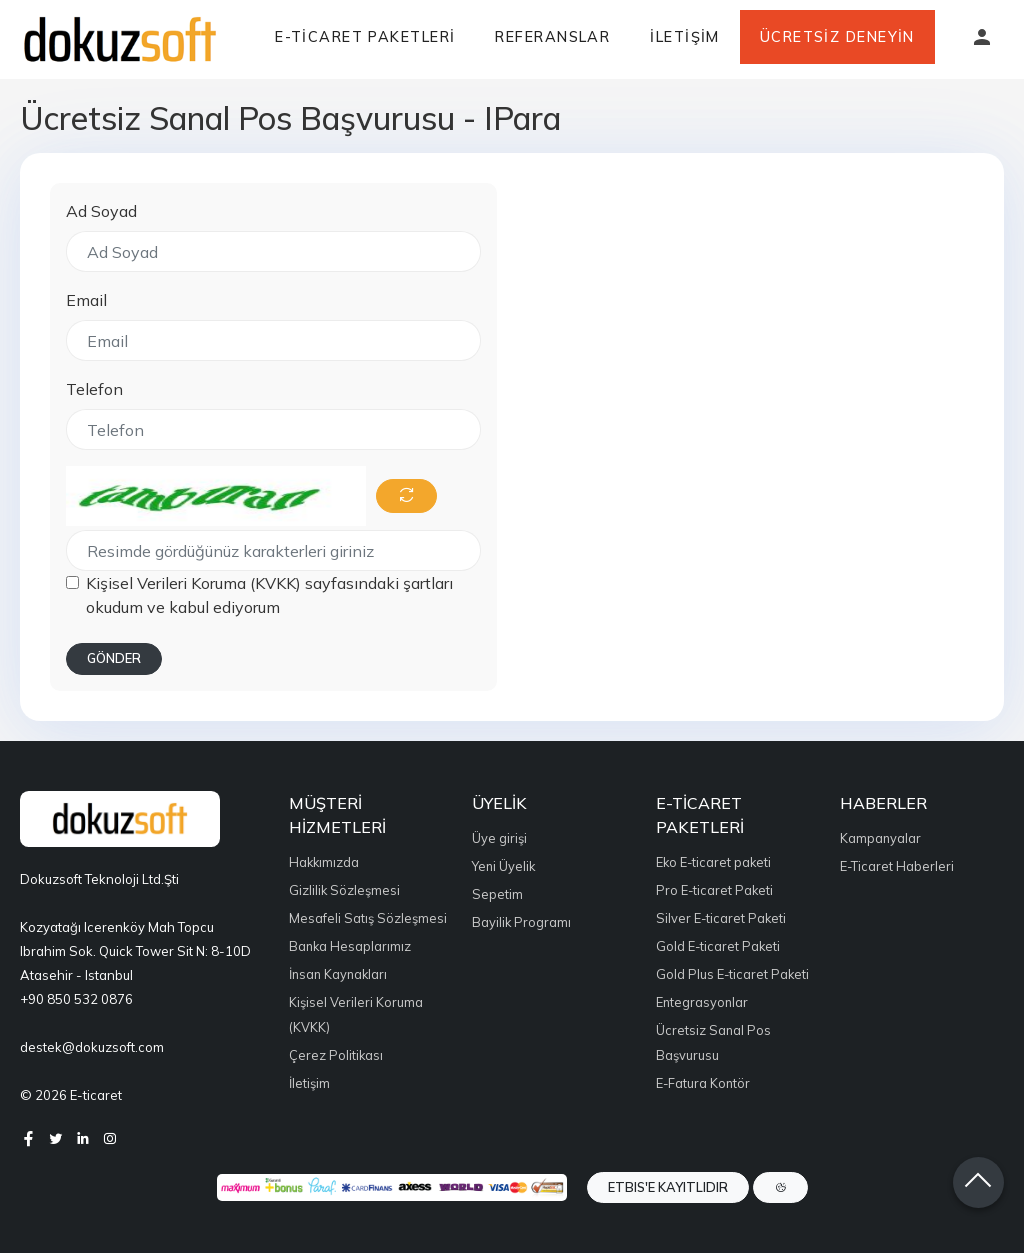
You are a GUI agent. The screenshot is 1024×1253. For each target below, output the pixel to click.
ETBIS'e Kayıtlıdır (668, 1187)
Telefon (94, 389)
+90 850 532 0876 (76, 999)
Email (86, 300)
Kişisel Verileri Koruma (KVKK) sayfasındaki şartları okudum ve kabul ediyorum (269, 595)
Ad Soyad (101, 211)
